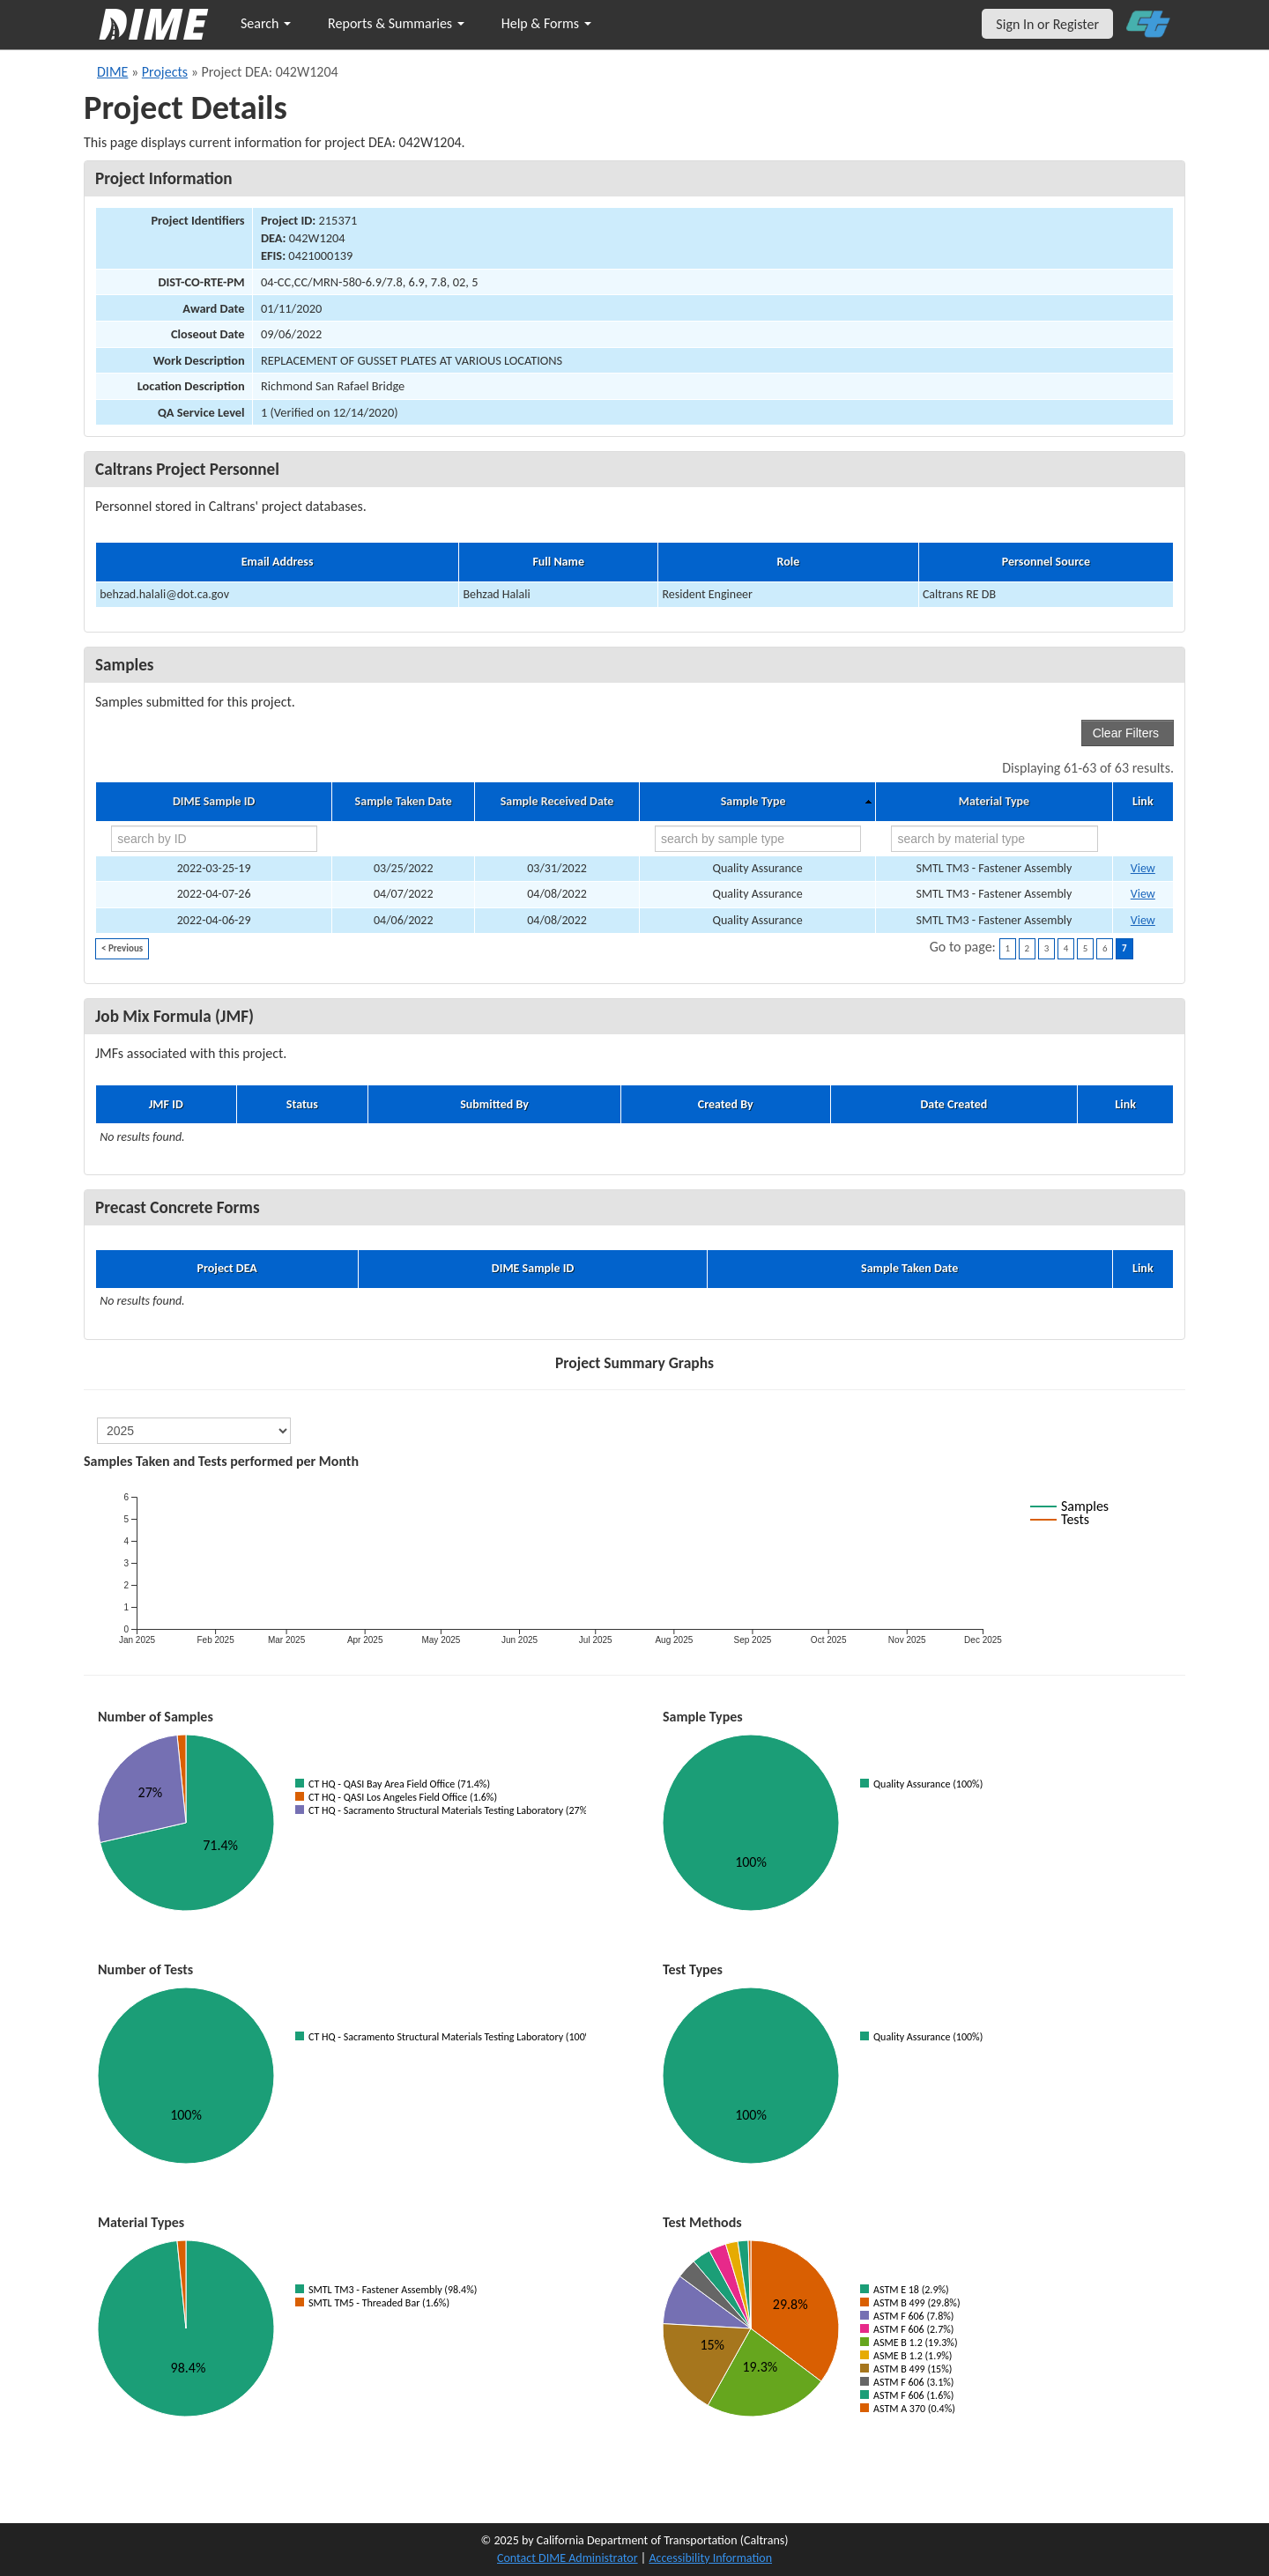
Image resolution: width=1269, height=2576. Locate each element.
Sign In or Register (1047, 24)
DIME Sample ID (214, 802)
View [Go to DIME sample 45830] (1143, 868)
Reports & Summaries (396, 23)
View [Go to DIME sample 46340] (1143, 893)
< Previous (122, 948)
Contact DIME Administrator (567, 2557)
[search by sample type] (758, 838)
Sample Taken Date (403, 802)
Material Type (994, 802)
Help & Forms (546, 23)
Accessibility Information (710, 2557)
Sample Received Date (557, 802)
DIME (112, 71)
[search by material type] (994, 838)
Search (266, 23)
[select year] (194, 1431)
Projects (165, 71)
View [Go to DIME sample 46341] (1143, 920)
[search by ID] (214, 838)
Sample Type (753, 802)
